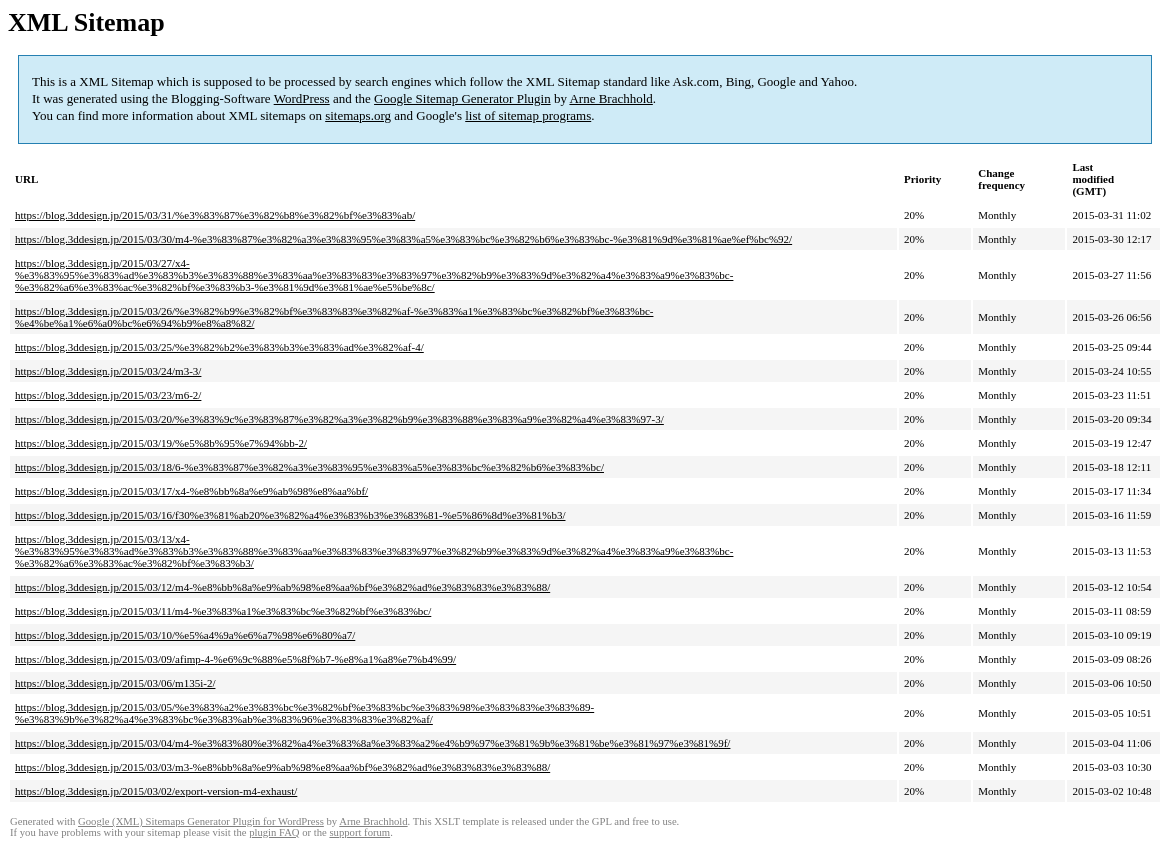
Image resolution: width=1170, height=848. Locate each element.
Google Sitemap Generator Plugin (462, 98)
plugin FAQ (274, 832)
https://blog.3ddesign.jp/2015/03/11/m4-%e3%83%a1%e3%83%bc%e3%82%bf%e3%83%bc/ (223, 611)
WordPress (302, 98)
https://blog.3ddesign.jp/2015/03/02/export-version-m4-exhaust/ (156, 791)
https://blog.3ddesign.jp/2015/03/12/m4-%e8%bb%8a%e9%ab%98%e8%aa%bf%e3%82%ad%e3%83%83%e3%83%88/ (282, 587)
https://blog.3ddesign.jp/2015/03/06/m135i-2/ (115, 683)
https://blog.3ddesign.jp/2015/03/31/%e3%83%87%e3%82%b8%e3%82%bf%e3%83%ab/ (215, 215)
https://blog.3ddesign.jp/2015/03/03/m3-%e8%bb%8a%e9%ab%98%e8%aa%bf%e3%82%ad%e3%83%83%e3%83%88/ (282, 767)
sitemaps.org (358, 115)
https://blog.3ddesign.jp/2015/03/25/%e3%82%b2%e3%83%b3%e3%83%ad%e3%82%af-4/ (219, 347)
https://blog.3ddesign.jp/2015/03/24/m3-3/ (108, 371)
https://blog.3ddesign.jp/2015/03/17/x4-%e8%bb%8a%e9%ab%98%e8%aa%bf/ (191, 491)
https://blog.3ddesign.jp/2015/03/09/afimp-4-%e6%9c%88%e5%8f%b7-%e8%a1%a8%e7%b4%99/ (235, 659)
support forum (359, 832)
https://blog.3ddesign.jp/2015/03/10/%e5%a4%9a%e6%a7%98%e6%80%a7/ (185, 635)
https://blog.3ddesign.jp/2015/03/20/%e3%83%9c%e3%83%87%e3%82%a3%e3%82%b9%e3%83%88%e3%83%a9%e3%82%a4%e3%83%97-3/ (339, 419)
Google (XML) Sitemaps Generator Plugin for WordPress (201, 821)
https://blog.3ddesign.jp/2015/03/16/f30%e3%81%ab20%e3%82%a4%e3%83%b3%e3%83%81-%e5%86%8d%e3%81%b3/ (290, 515)
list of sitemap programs (528, 115)
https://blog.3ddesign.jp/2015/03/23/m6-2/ (108, 395)
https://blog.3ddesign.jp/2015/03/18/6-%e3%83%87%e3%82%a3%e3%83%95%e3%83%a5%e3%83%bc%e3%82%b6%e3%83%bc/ (309, 467)
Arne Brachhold (610, 98)
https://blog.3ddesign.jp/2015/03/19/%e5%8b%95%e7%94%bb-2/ (161, 443)
